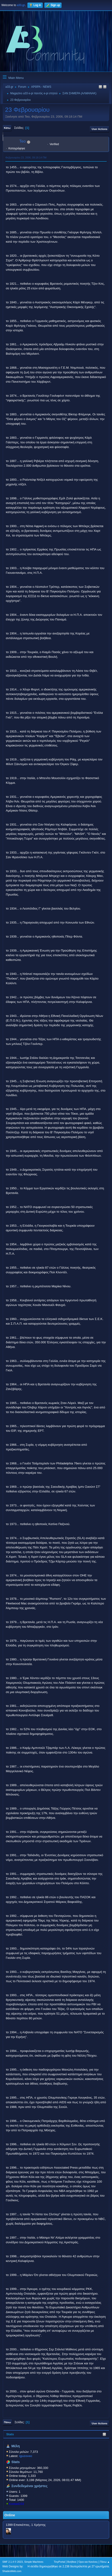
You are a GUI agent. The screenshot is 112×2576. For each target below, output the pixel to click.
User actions (99, 129)
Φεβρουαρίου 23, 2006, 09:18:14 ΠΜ (25, 157)
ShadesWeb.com (11, 2571)
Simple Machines (33, 2561)
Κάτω (7, 127)
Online (9, 2515)
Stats (10, 2434)
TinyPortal (59, 2561)
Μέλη (15, 2446)
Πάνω (7, 2422)
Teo (22, 141)
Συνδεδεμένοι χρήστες (29, 2486)
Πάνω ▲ (105, 2561)
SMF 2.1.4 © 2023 (12, 2561)
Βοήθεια (71, 2561)
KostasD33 (16, 2504)
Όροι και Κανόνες (88, 2561)
